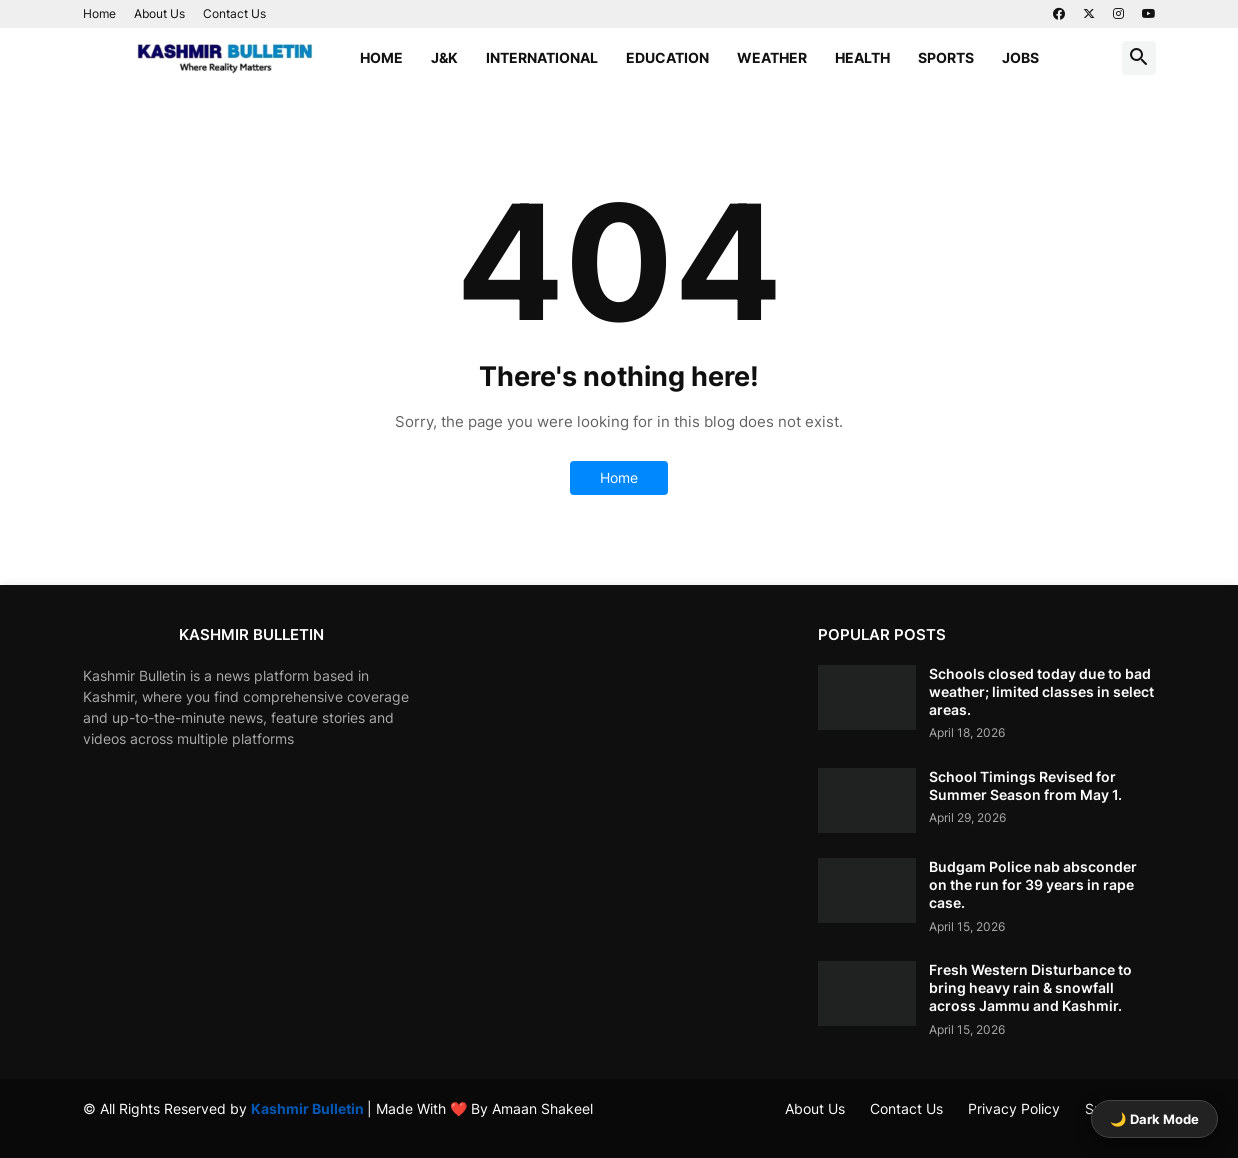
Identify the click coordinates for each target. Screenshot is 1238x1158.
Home (99, 13)
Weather (772, 57)
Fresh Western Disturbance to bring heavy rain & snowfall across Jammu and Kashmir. (1030, 987)
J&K (444, 57)
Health (862, 57)
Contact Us (234, 13)
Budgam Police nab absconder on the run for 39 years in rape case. (1033, 884)
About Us (159, 13)
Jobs (1020, 57)
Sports (946, 57)
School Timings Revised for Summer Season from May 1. (1025, 785)
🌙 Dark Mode (1154, 1119)
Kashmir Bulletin (309, 1108)
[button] (1139, 58)
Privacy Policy (1014, 1108)
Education (667, 57)
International (542, 57)
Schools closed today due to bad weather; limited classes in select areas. (1041, 691)
